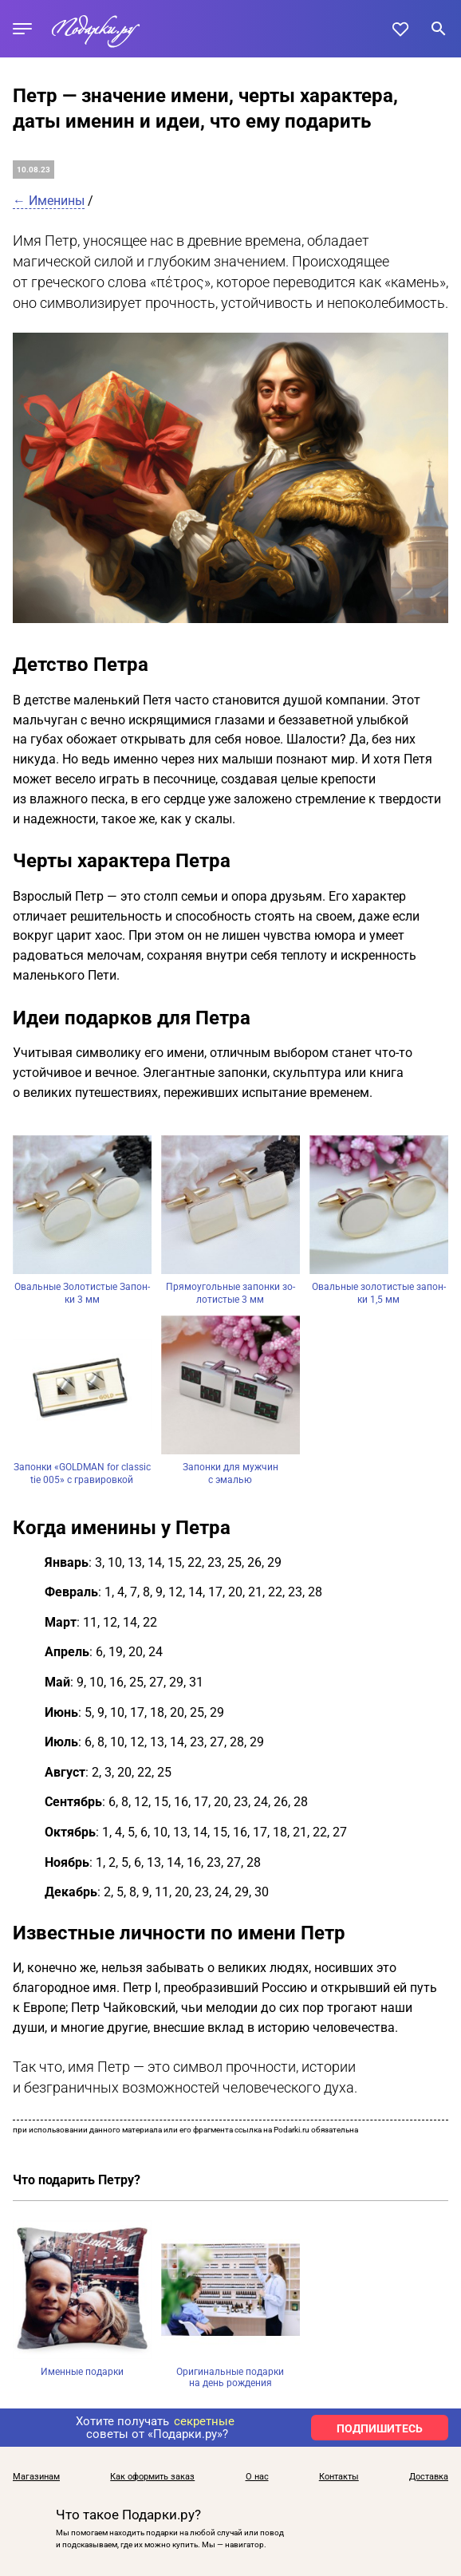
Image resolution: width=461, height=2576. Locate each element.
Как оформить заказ (152, 2477)
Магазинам (36, 2477)
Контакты (339, 2477)
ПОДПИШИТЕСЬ (380, 2428)
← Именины (49, 200)
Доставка (428, 2477)
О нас (257, 2477)
